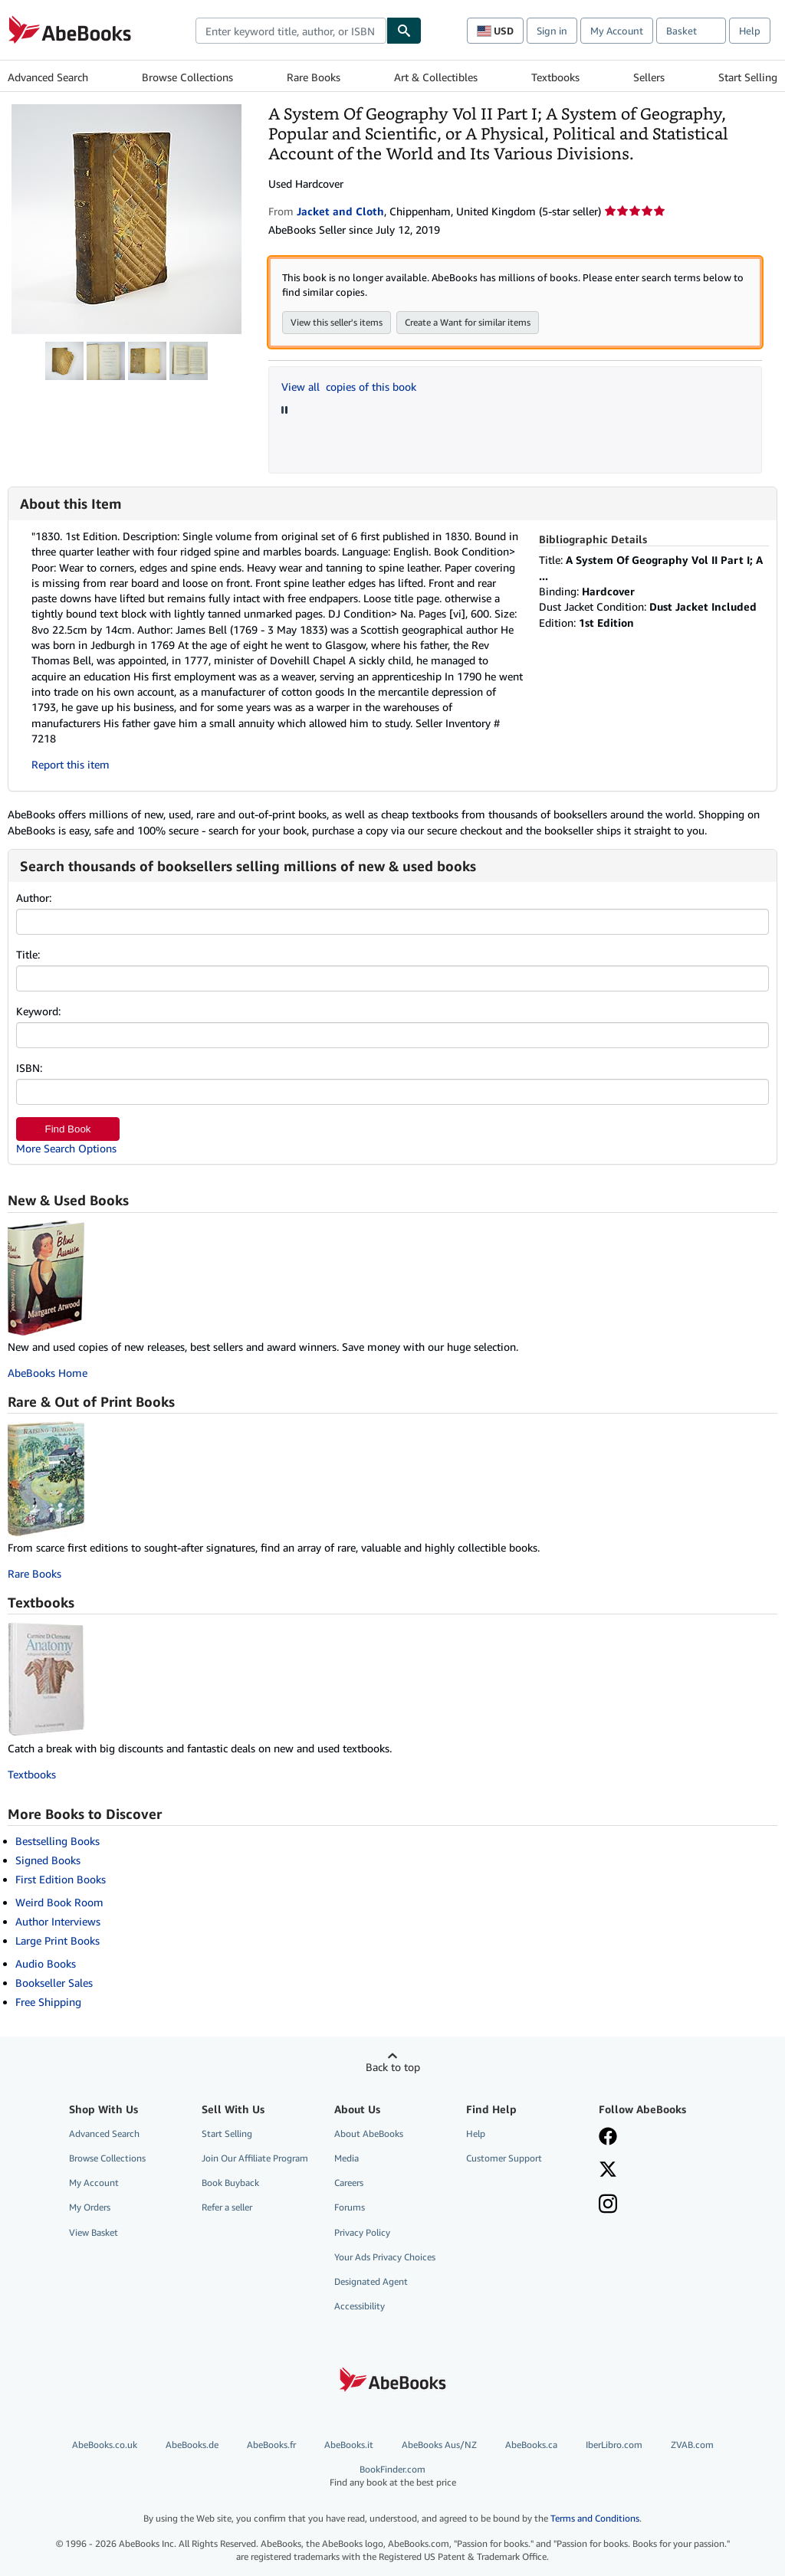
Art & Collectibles (436, 77)
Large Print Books (57, 1940)
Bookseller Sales (54, 1982)
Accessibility (359, 2306)
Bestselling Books (57, 1840)
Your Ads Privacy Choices (384, 2257)
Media (346, 2158)
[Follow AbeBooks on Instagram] (608, 2205)
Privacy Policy (362, 2232)
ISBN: (29, 1067)
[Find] (404, 31)
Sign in (552, 31)
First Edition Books (60, 1879)
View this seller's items (337, 322)
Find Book (67, 1129)
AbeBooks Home (47, 1372)
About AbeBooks (368, 2133)
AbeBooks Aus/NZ (439, 2444)
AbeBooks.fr (271, 2444)
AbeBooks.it (348, 2444)
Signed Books (47, 1859)
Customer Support (504, 2158)
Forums (349, 2207)
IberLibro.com (614, 2444)
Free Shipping (48, 2001)
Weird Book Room (59, 1902)
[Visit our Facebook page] (608, 2137)
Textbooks (555, 77)
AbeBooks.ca (531, 2444)
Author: (33, 897)
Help (749, 31)
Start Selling (747, 77)
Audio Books (45, 1963)
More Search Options (66, 1148)
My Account (616, 31)
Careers (348, 2182)
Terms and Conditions (594, 2518)
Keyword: (38, 1011)
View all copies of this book (348, 386)
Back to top (393, 2066)
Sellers (649, 77)
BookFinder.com (392, 2476)
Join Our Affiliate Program (255, 2158)
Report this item (70, 764)
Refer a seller (227, 2207)
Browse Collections (187, 77)
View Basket (93, 2232)
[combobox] (290, 31)
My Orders (89, 2207)
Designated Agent (371, 2281)
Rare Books (313, 77)
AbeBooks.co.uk (104, 2444)
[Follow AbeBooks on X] (608, 2170)
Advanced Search (48, 77)
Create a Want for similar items (467, 322)
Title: (28, 954)
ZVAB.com (692, 2444)
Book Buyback (230, 2182)
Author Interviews (57, 1921)
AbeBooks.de (192, 2444)
